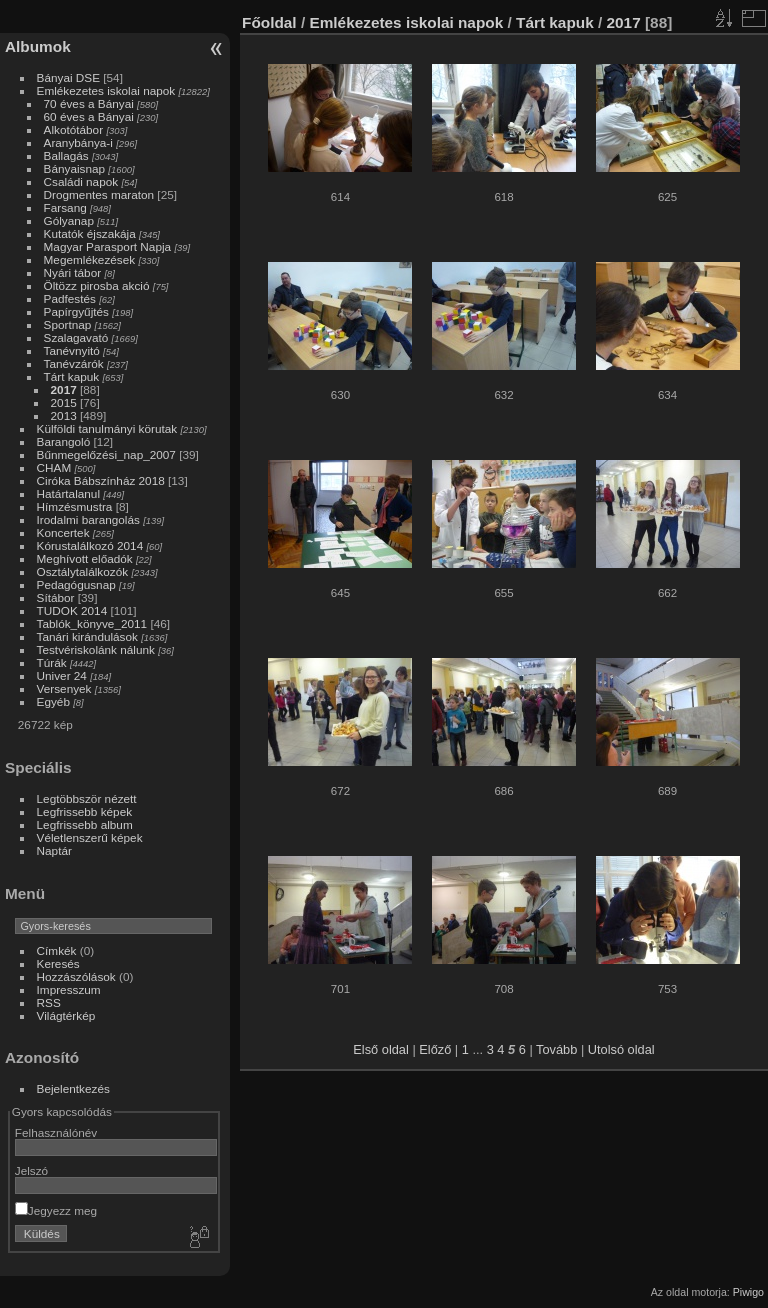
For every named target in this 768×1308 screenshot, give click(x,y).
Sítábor (56, 597)
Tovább (556, 1049)
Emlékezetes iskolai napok (106, 90)
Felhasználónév (56, 1132)
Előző (435, 1049)
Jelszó (31, 1170)
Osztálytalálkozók (83, 571)
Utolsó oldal (621, 1049)
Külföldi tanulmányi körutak (107, 428)
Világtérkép (66, 1015)
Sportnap (68, 324)
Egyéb (53, 701)
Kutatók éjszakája (90, 233)
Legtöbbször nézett (87, 798)
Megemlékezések (90, 259)
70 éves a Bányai (89, 103)
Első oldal (381, 1049)
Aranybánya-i (78, 142)
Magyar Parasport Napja (108, 246)
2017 (64, 389)
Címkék (57, 950)
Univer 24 (62, 675)
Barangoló (64, 441)
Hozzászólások (76, 976)
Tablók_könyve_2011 (92, 623)
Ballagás (66, 155)
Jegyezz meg (56, 1210)
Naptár (54, 850)
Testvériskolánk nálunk (96, 649)
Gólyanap (69, 220)
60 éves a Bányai (89, 116)
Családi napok (81, 181)
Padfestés (70, 298)
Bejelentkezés (73, 1088)
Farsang (65, 207)
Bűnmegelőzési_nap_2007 (106, 454)
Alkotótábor (74, 129)
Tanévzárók (74, 363)
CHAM (54, 467)
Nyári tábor (73, 272)
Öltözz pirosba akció (97, 285)
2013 (64, 415)
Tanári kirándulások (87, 636)
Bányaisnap (75, 168)
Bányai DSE (68, 77)
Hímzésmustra (75, 506)
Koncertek (63, 532)
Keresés (58, 963)
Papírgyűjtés (76, 311)
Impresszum (69, 989)
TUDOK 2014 (72, 610)
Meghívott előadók (85, 558)
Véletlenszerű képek (90, 837)
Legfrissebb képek (85, 811)
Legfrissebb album (85, 824)
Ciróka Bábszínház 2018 (101, 480)
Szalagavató (76, 337)
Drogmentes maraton (99, 194)
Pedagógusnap (76, 584)
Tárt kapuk (72, 376)
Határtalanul (68, 493)
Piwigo (748, 1292)
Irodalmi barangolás (88, 519)
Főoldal (269, 22)
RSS (49, 1002)
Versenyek (64, 688)
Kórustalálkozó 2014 (90, 545)
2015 (64, 402)
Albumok (38, 46)
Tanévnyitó (72, 350)
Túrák (52, 662)
